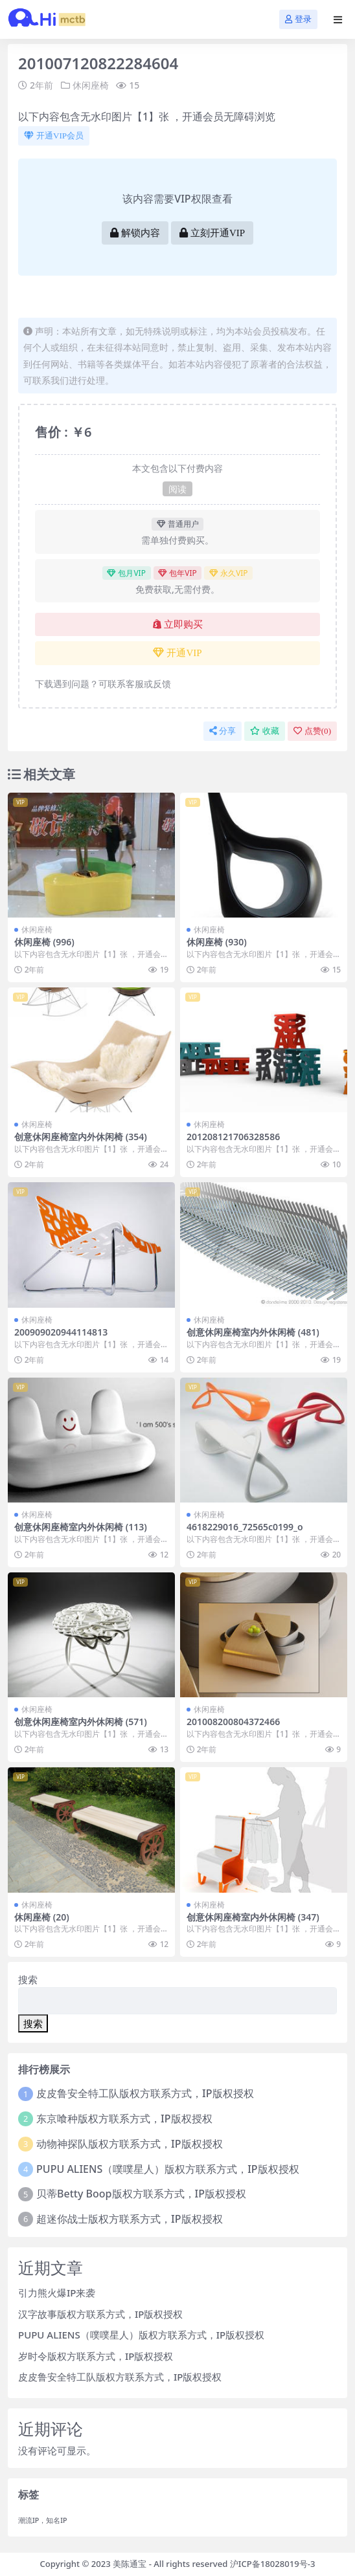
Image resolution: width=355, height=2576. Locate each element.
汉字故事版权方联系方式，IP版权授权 (100, 2313)
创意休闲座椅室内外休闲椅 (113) (80, 1527)
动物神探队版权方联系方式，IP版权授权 (129, 2144)
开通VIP (177, 653)
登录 (298, 19)
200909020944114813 (61, 1332)
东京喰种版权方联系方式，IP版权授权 (124, 2118)
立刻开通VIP (212, 233)
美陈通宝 (129, 2564)
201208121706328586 (233, 1136)
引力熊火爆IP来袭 (56, 2292)
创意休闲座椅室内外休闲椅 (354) (80, 1136)
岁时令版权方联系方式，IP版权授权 (95, 2356)
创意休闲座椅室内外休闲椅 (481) (253, 1332)
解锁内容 (135, 233)
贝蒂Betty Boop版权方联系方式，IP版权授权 (141, 2193)
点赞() (312, 731)
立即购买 (178, 624)
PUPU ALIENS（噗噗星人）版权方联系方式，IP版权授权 (167, 2169)
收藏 (264, 731)
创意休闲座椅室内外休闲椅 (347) (253, 1917)
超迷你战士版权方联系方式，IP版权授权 (129, 2219)
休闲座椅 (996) (44, 942)
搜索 (28, 1979)
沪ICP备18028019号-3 (272, 2564)
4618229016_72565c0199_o (245, 1527)
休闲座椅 (91, 85)
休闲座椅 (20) (41, 1917)
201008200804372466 (233, 1721)
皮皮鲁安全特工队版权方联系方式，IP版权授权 (144, 2093)
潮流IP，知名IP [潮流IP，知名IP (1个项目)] (42, 2520)
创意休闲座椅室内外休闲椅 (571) (80, 1721)
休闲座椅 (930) (217, 942)
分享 (222, 731)
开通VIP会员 (54, 135)
